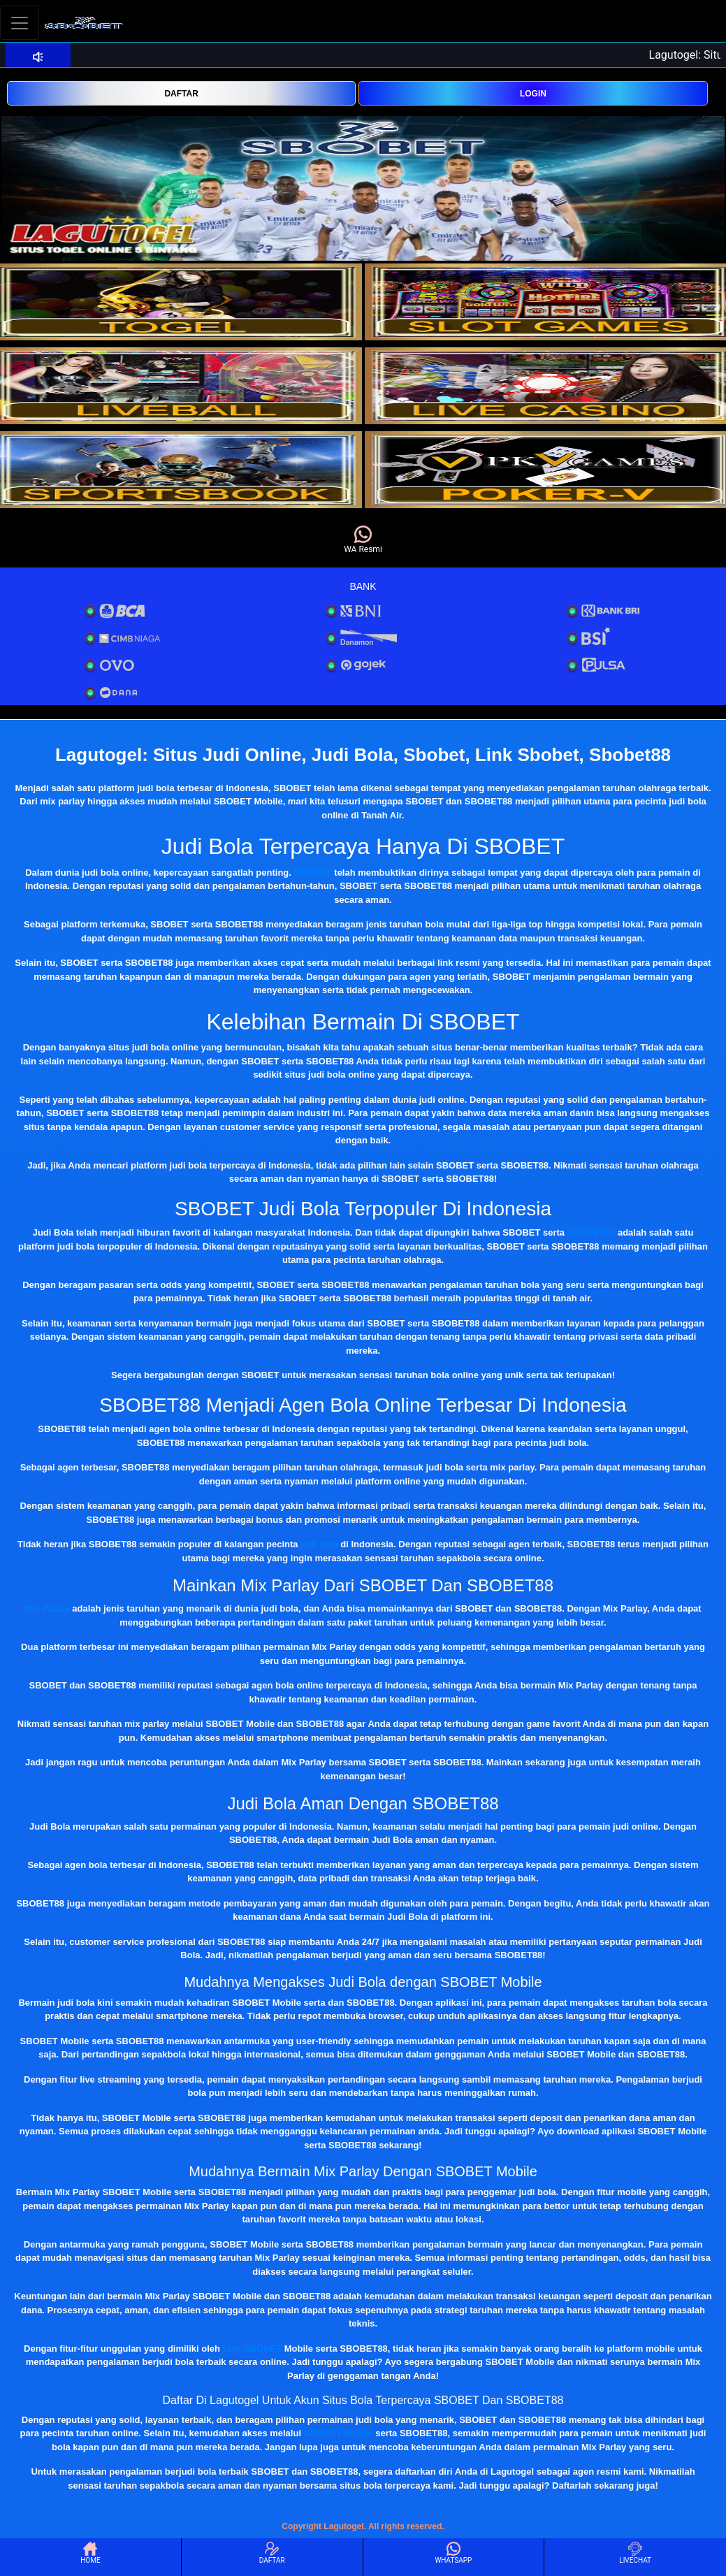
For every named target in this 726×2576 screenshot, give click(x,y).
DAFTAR (181, 94)
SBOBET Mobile (338, 2433)
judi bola (318, 1544)
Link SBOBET (252, 2348)
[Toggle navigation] (19, 23)
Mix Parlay (46, 1608)
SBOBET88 (591, 1232)
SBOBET (313, 872)
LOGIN (533, 94)
